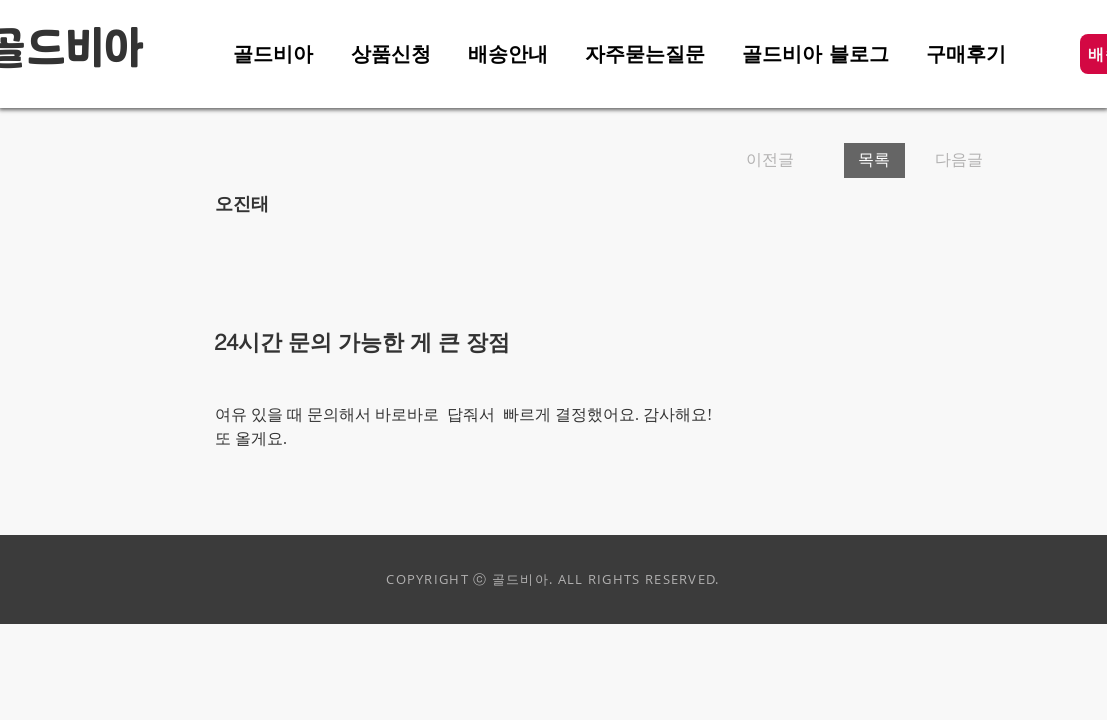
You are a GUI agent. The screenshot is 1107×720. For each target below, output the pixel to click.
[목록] (874, 160)
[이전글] (787, 160)
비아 (105, 50)
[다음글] (952, 160)
